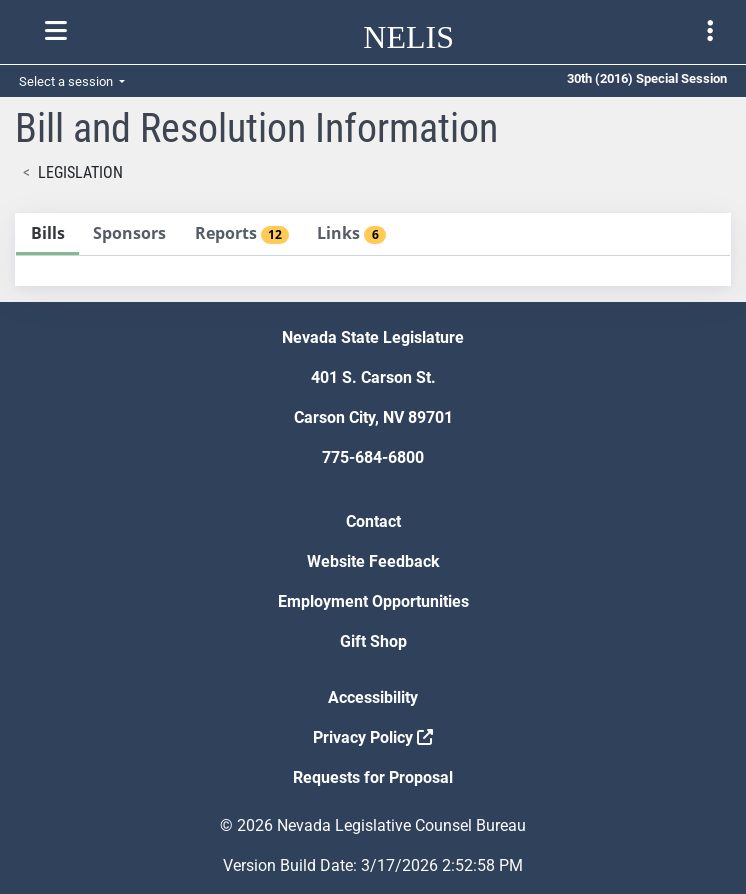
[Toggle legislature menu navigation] (710, 31)
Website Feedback (373, 561)
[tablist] (373, 249)
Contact (373, 521)
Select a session (67, 81)
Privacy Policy (373, 737)
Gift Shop (373, 641)
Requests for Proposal (373, 777)
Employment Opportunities (373, 601)
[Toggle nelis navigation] (56, 31)
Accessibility (373, 697)
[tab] (47, 234)
